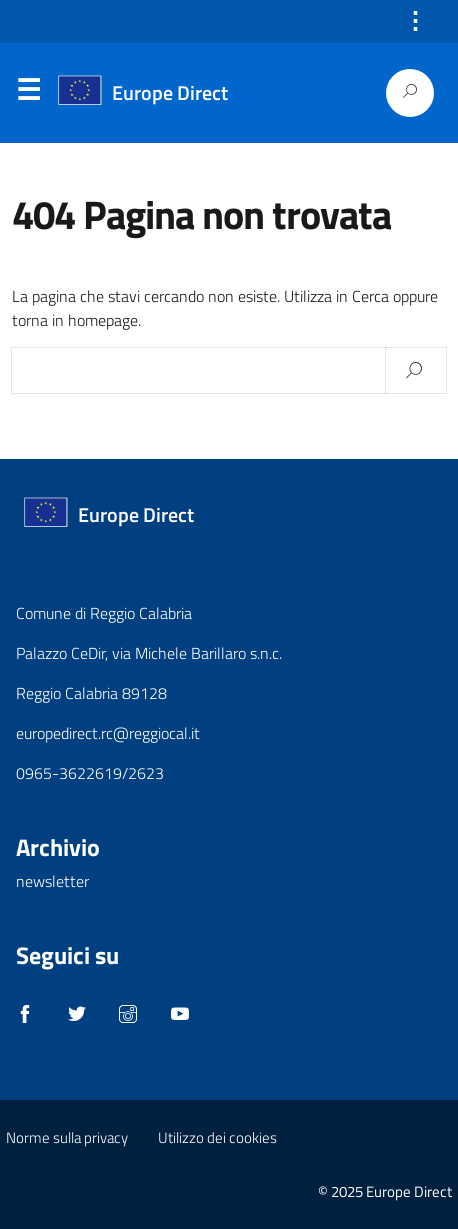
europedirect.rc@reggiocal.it (108, 733)
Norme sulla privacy (67, 1137)
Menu (28, 94)
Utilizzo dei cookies (217, 1137)
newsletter (52, 881)
